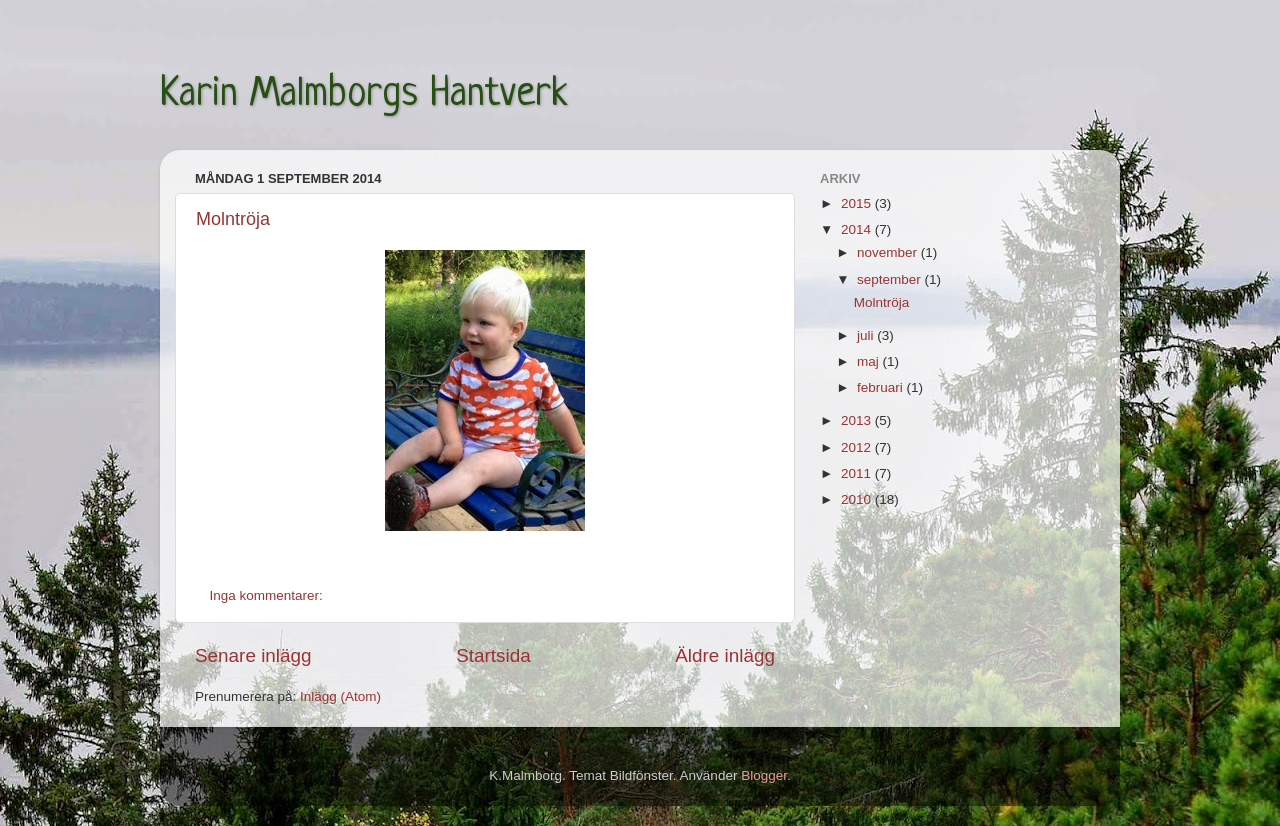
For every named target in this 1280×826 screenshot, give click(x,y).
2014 (858, 229)
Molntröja (233, 219)
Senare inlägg (253, 655)
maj (870, 361)
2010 (858, 499)
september (891, 279)
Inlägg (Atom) (340, 696)
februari (882, 387)
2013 (858, 420)
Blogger (764, 775)
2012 (858, 447)
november (889, 252)
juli (867, 335)
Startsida (493, 655)
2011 (858, 473)
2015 (858, 203)
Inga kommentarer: (268, 595)
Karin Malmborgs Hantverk (364, 95)
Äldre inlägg (725, 655)
